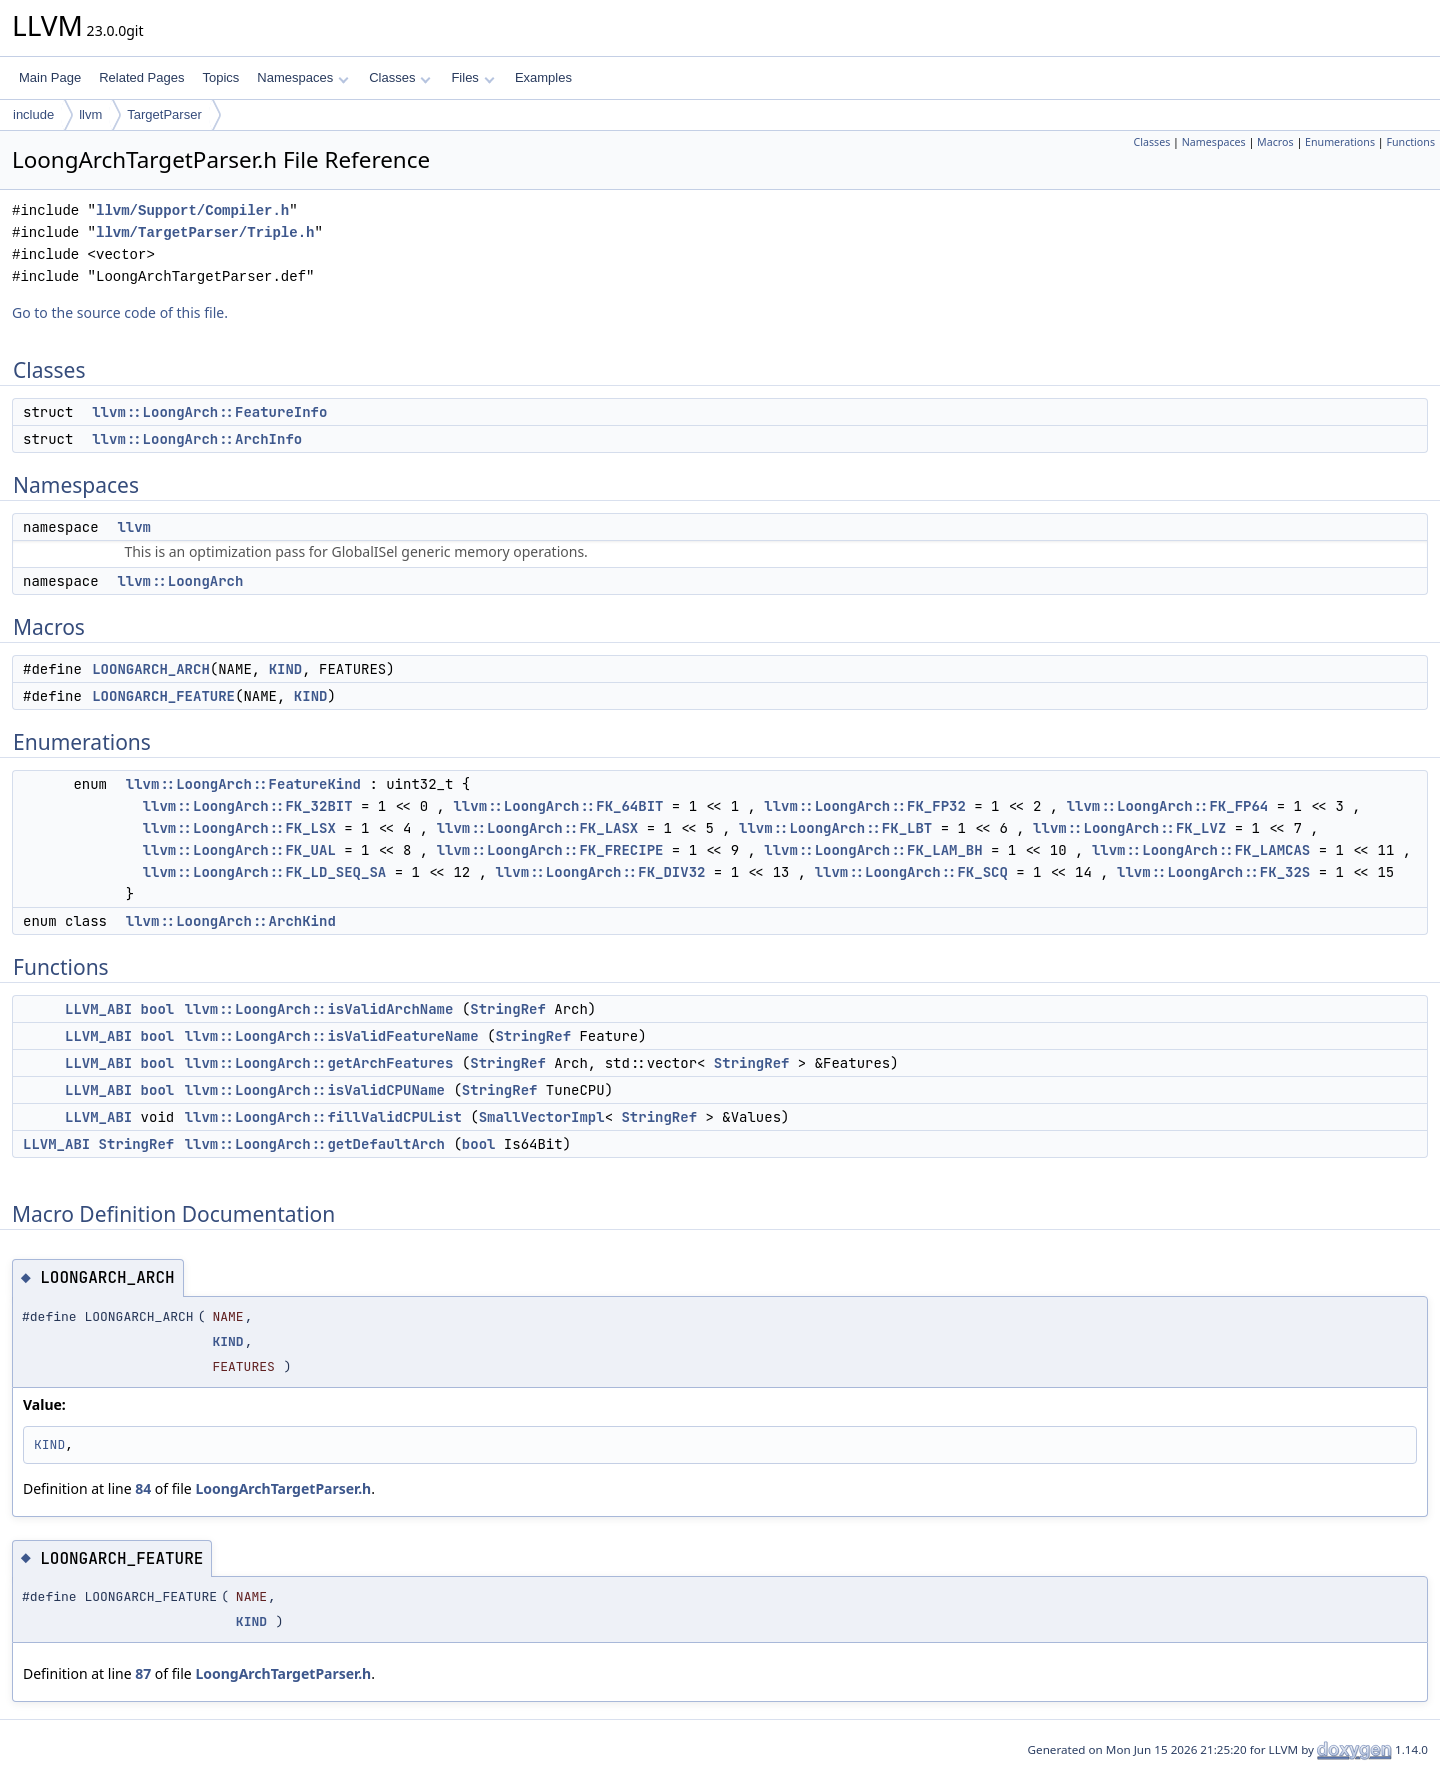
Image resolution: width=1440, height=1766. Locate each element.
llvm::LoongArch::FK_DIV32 (600, 872)
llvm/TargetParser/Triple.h (205, 232)
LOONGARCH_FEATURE (163, 696)
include (33, 114)
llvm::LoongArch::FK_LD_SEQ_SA (265, 872)
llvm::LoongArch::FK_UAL (239, 850)
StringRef (508, 1009)
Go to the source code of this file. (120, 312)
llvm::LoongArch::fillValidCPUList (323, 1117)
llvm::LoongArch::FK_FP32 (865, 806)
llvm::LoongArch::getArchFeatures (319, 1063)
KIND (286, 669)
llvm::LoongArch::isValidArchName (319, 1009)
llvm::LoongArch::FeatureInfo (209, 412)
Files (472, 77)
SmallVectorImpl (542, 1117)
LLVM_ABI (98, 1009)
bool (158, 1009)
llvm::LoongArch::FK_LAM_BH (873, 850)
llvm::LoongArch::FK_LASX (538, 828)
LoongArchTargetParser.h (283, 1488)
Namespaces (302, 77)
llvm (90, 114)
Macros (1275, 142)
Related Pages (141, 77)
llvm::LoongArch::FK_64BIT (558, 806)
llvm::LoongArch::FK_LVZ (1129, 828)
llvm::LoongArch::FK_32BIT (248, 806)
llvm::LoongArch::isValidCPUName (315, 1090)
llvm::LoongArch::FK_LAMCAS (1201, 850)
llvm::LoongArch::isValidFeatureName (332, 1036)
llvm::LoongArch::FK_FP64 (1168, 806)
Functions (1410, 142)
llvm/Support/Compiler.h (192, 210)
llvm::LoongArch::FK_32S (1213, 872)
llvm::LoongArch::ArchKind (231, 921)
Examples (543, 77)
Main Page (50, 77)
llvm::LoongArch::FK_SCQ (911, 872)
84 (143, 1488)
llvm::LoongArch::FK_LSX (239, 828)
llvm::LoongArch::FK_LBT (835, 828)
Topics (220, 77)
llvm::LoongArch (180, 581)
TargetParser (164, 114)
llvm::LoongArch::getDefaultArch (315, 1144)
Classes (400, 77)
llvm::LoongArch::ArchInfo (197, 439)
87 (143, 1673)
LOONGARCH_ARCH (151, 669)
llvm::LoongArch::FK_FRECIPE (550, 850)
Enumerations (1340, 142)
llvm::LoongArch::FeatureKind (243, 784)
